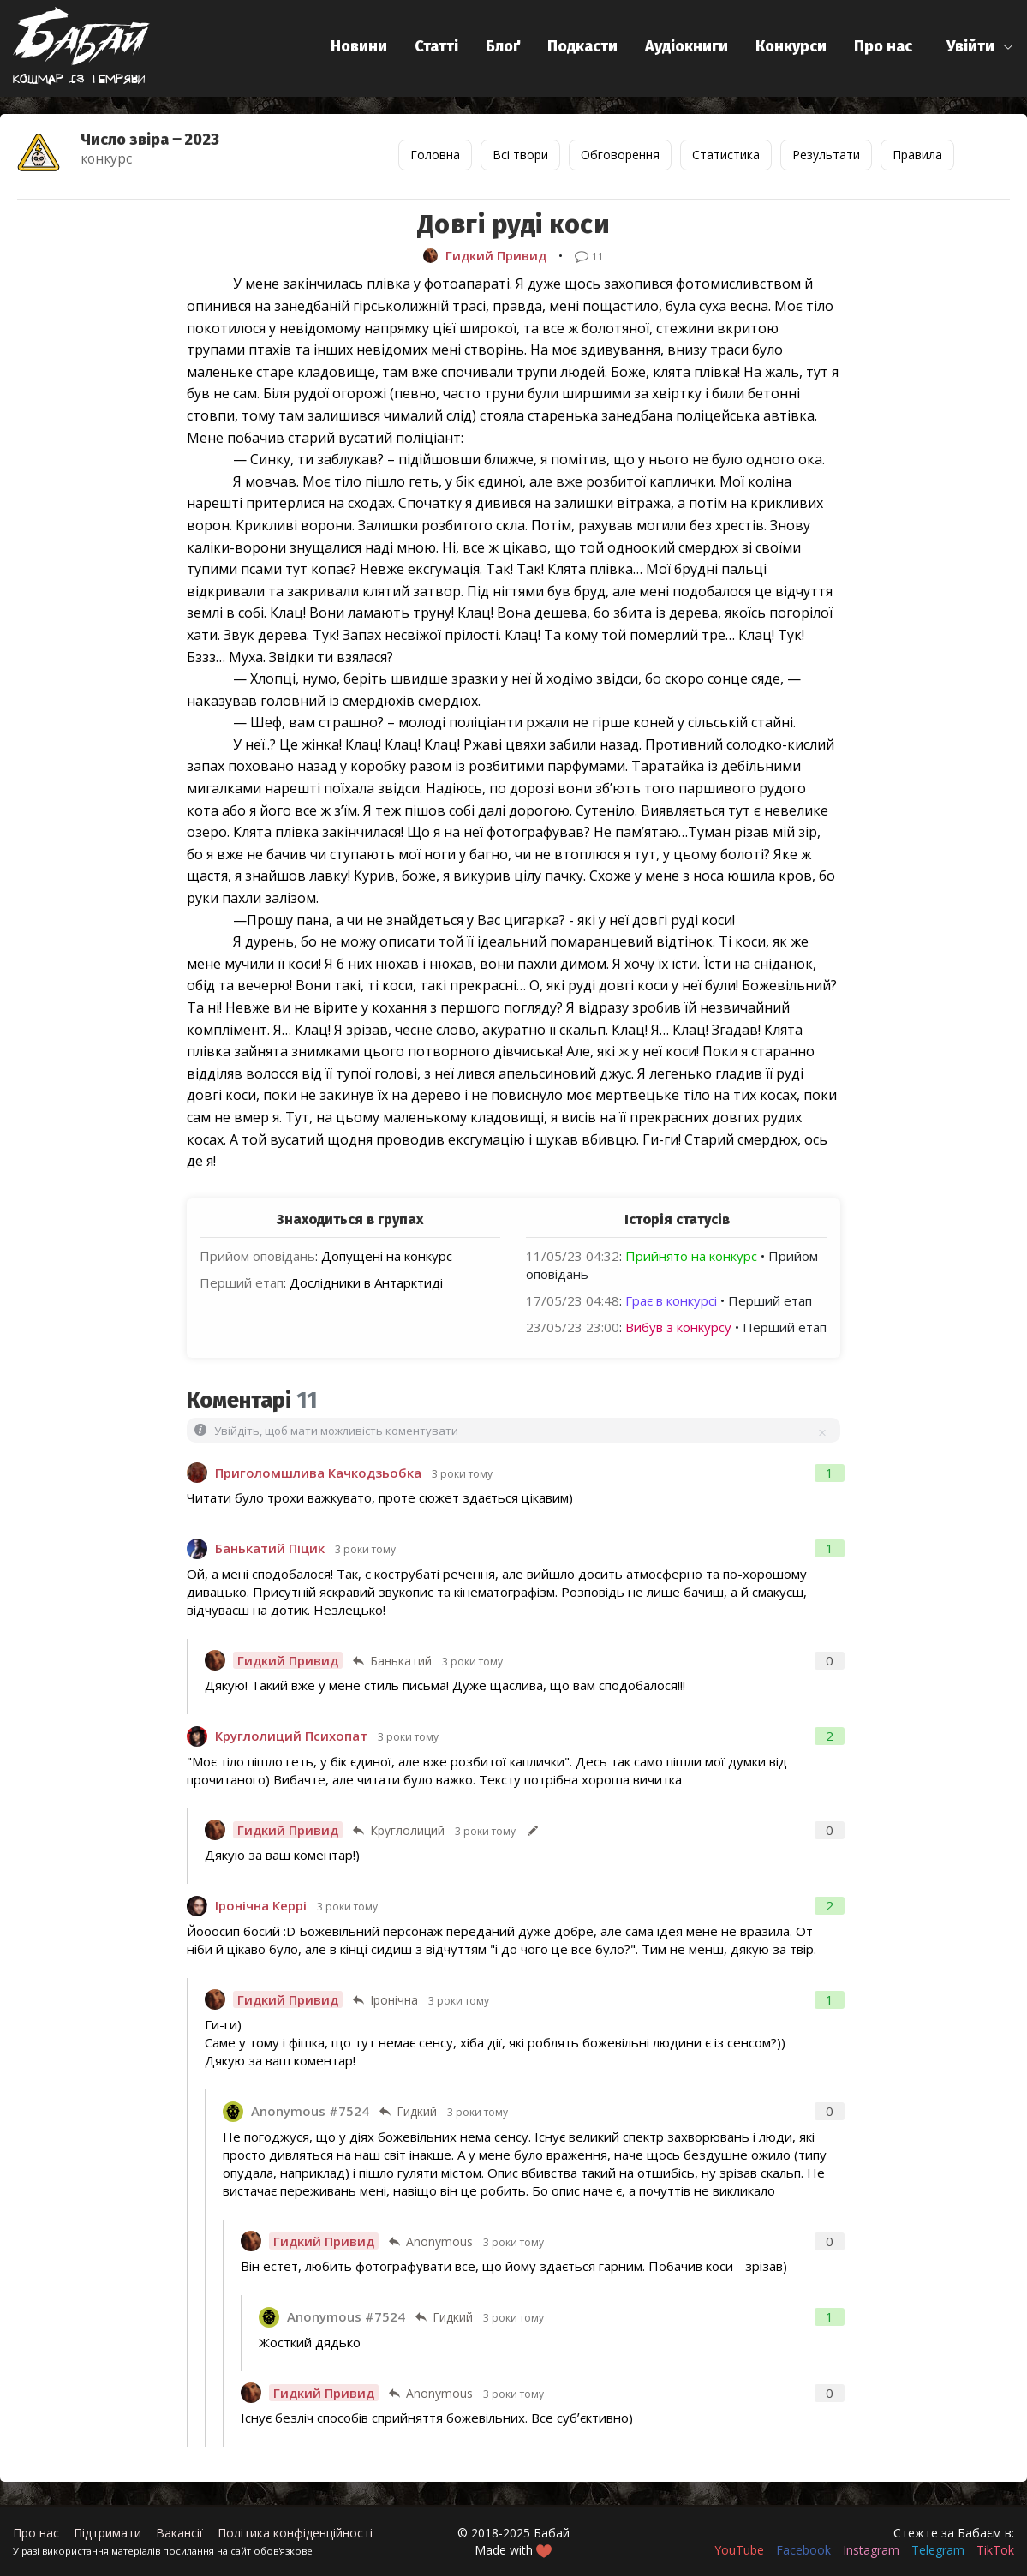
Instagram (871, 2550)
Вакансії (179, 2533)
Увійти (970, 46)
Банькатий (401, 1661)
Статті (436, 46)
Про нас (883, 46)
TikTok (995, 2550)
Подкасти (582, 46)
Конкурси (791, 46)
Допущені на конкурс (386, 1255)
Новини (359, 46)
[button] (980, 47)
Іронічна (394, 2000)
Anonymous (439, 2241)
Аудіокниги (686, 46)
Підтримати (107, 2533)
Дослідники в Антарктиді (366, 1282)
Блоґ (503, 46)
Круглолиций (407, 1830)
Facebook (803, 2550)
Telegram (937, 2550)
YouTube (739, 2550)
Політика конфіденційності (295, 2533)
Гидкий (417, 2111)
